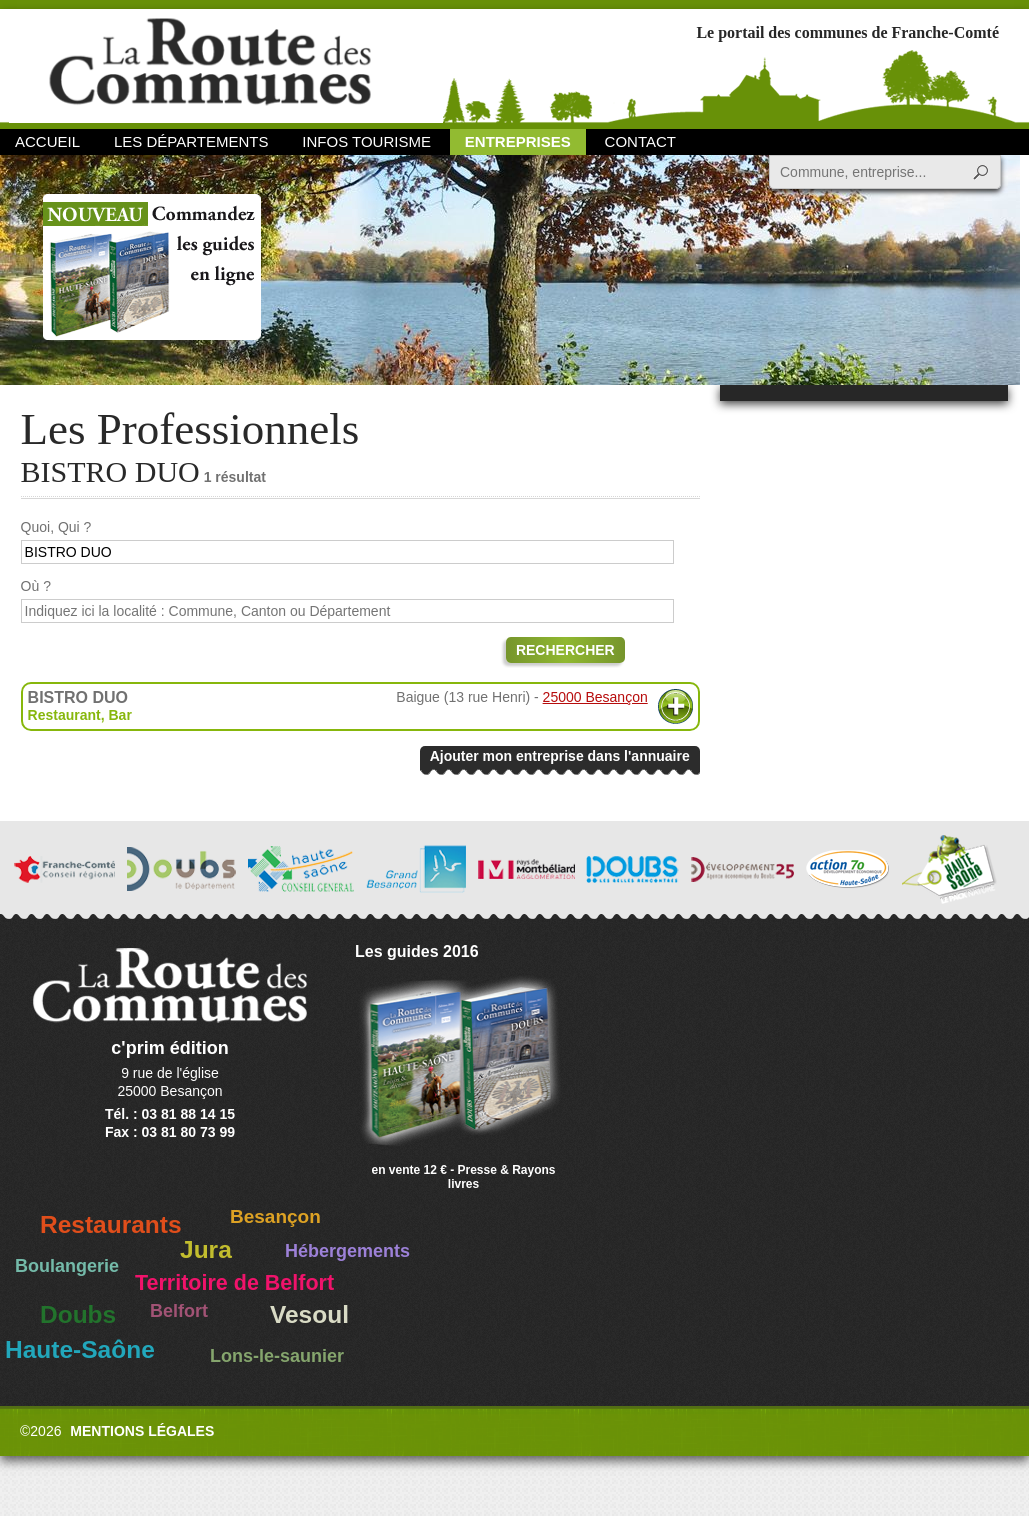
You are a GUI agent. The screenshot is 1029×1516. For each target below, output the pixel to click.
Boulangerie (67, 1266)
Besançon (275, 1216)
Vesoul (309, 1314)
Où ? (36, 586)
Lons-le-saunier (277, 1356)
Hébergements (347, 1251)
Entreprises (518, 141)
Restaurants (111, 1224)
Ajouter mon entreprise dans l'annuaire (560, 756)
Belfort (179, 1311)
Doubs (78, 1314)
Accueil (47, 141)
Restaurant (64, 715)
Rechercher (565, 650)
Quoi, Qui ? (56, 527)
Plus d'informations (675, 706)
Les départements (191, 141)
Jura (206, 1249)
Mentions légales (142, 1431)
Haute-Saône (80, 1349)
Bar (120, 715)
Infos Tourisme (366, 141)
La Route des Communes (210, 64)
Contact (640, 141)
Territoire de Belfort (234, 1283)
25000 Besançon (595, 697)
